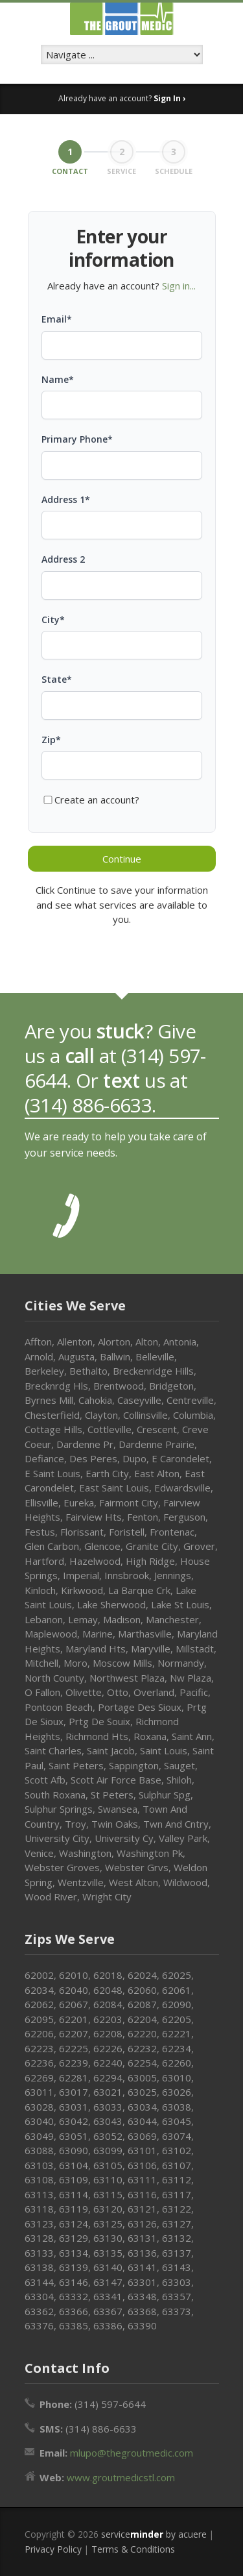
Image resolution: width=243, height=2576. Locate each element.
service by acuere (154, 2534)
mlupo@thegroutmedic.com (131, 2452)
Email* (56, 319)
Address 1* (65, 499)
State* (56, 679)
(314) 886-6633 (88, 1105)
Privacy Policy (53, 2549)
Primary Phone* (77, 439)
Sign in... (179, 285)
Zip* (51, 739)
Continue (121, 858)
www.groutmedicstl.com (121, 2477)
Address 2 (63, 559)
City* (53, 619)
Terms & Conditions (133, 2549)
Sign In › (169, 98)
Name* (57, 379)
